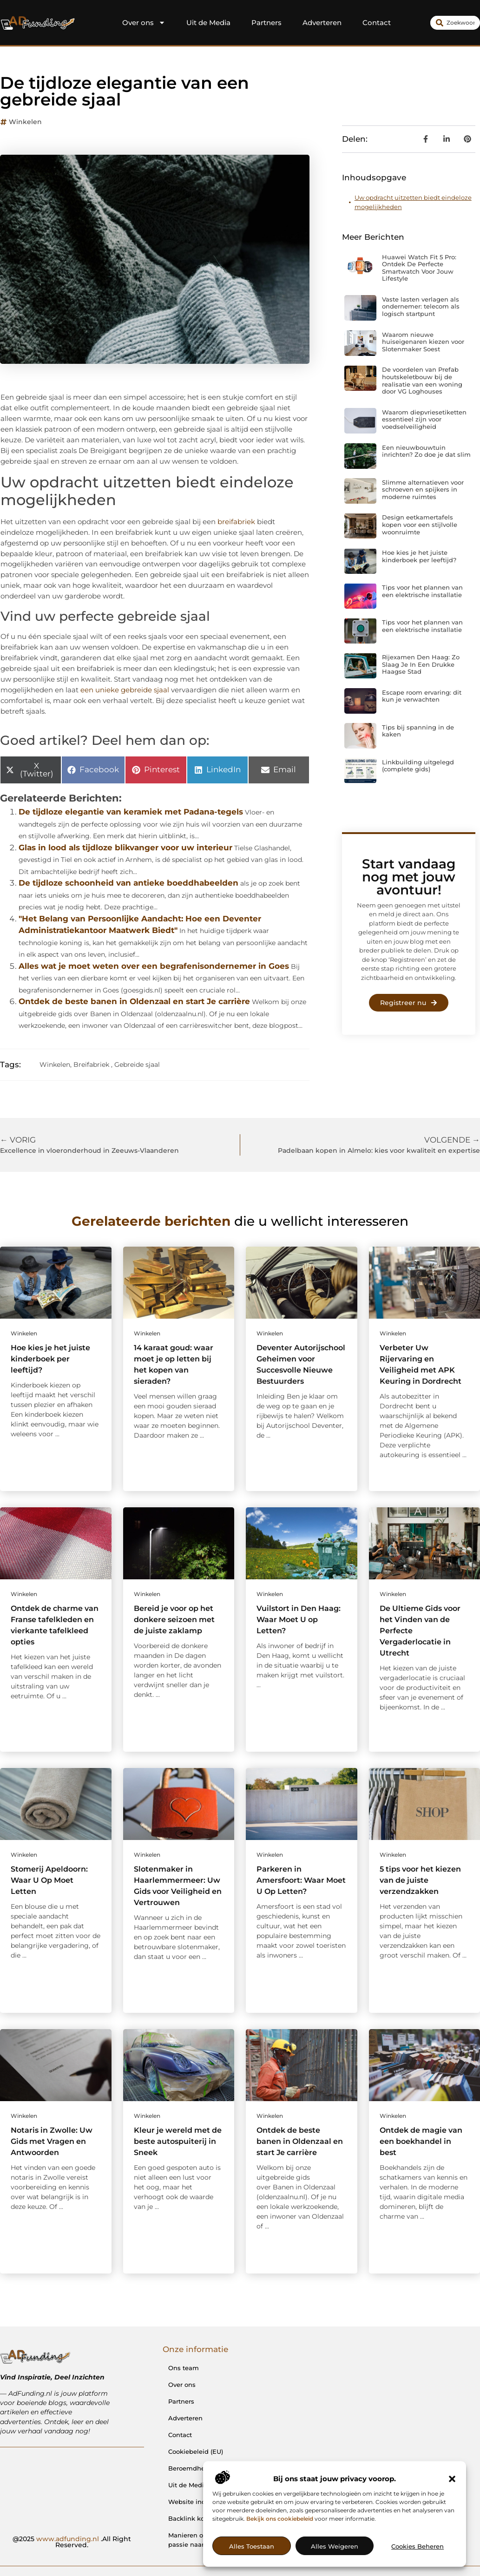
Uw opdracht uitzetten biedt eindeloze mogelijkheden (413, 202)
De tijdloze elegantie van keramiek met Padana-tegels (131, 811)
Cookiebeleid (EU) (195, 2451)
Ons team (183, 2368)
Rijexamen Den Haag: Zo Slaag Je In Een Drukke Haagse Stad (421, 664)
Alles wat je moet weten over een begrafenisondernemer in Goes (154, 966)
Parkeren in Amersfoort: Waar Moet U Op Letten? (301, 1880)
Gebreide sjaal (137, 1064)
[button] (452, 2479)
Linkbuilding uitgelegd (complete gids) (418, 765)
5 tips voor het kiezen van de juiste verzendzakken (420, 1880)
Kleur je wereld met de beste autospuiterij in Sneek (178, 2141)
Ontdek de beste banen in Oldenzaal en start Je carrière (134, 1001)
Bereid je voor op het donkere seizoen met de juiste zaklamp (174, 1619)
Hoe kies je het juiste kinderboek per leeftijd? (419, 556)
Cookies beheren (417, 2546)
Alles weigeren (334, 2546)
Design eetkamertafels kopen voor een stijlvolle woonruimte (419, 524)
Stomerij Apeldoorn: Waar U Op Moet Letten (49, 1880)
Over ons (143, 23)
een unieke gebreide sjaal (124, 689)
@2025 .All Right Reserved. (72, 2542)
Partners (266, 22)
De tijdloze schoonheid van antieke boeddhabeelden (128, 882)
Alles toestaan (251, 2546)
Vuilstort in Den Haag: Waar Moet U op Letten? (298, 1619)
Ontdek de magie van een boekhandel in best (421, 2141)
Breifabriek (91, 1064)
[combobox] (455, 23)
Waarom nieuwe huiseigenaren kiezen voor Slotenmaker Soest (423, 342)
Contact (376, 22)
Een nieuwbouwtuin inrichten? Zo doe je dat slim (426, 451)
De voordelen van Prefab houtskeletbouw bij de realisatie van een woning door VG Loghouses (422, 380)
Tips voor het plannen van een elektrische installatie (422, 591)
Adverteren (322, 22)
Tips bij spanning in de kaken (418, 730)
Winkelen (25, 122)
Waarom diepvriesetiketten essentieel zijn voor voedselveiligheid (424, 419)
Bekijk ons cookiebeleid (279, 2518)
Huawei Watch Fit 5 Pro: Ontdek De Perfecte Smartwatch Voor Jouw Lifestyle (419, 268)
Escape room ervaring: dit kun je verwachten (421, 696)
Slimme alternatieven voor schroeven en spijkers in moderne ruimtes (423, 489)
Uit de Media (208, 22)
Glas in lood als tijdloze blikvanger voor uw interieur (125, 847)
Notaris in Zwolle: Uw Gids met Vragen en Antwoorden (51, 2141)
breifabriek (236, 521)
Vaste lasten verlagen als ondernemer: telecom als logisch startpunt (421, 306)
